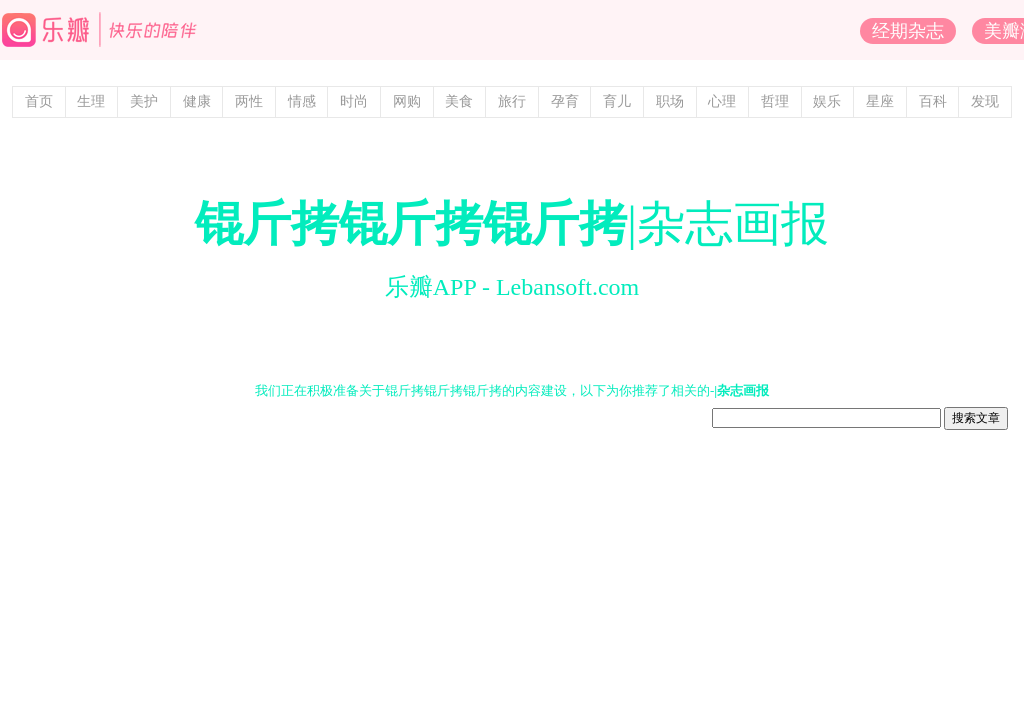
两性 (249, 101)
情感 (302, 101)
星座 (880, 101)
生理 (91, 101)
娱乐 (827, 101)
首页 (39, 101)
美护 (144, 101)
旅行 (512, 101)
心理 (722, 101)
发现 (985, 101)
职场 (670, 101)
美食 (459, 101)
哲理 (775, 101)
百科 (933, 101)
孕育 (565, 101)
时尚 (354, 101)
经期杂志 (908, 31)
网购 (407, 101)
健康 (197, 101)
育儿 (617, 101)
